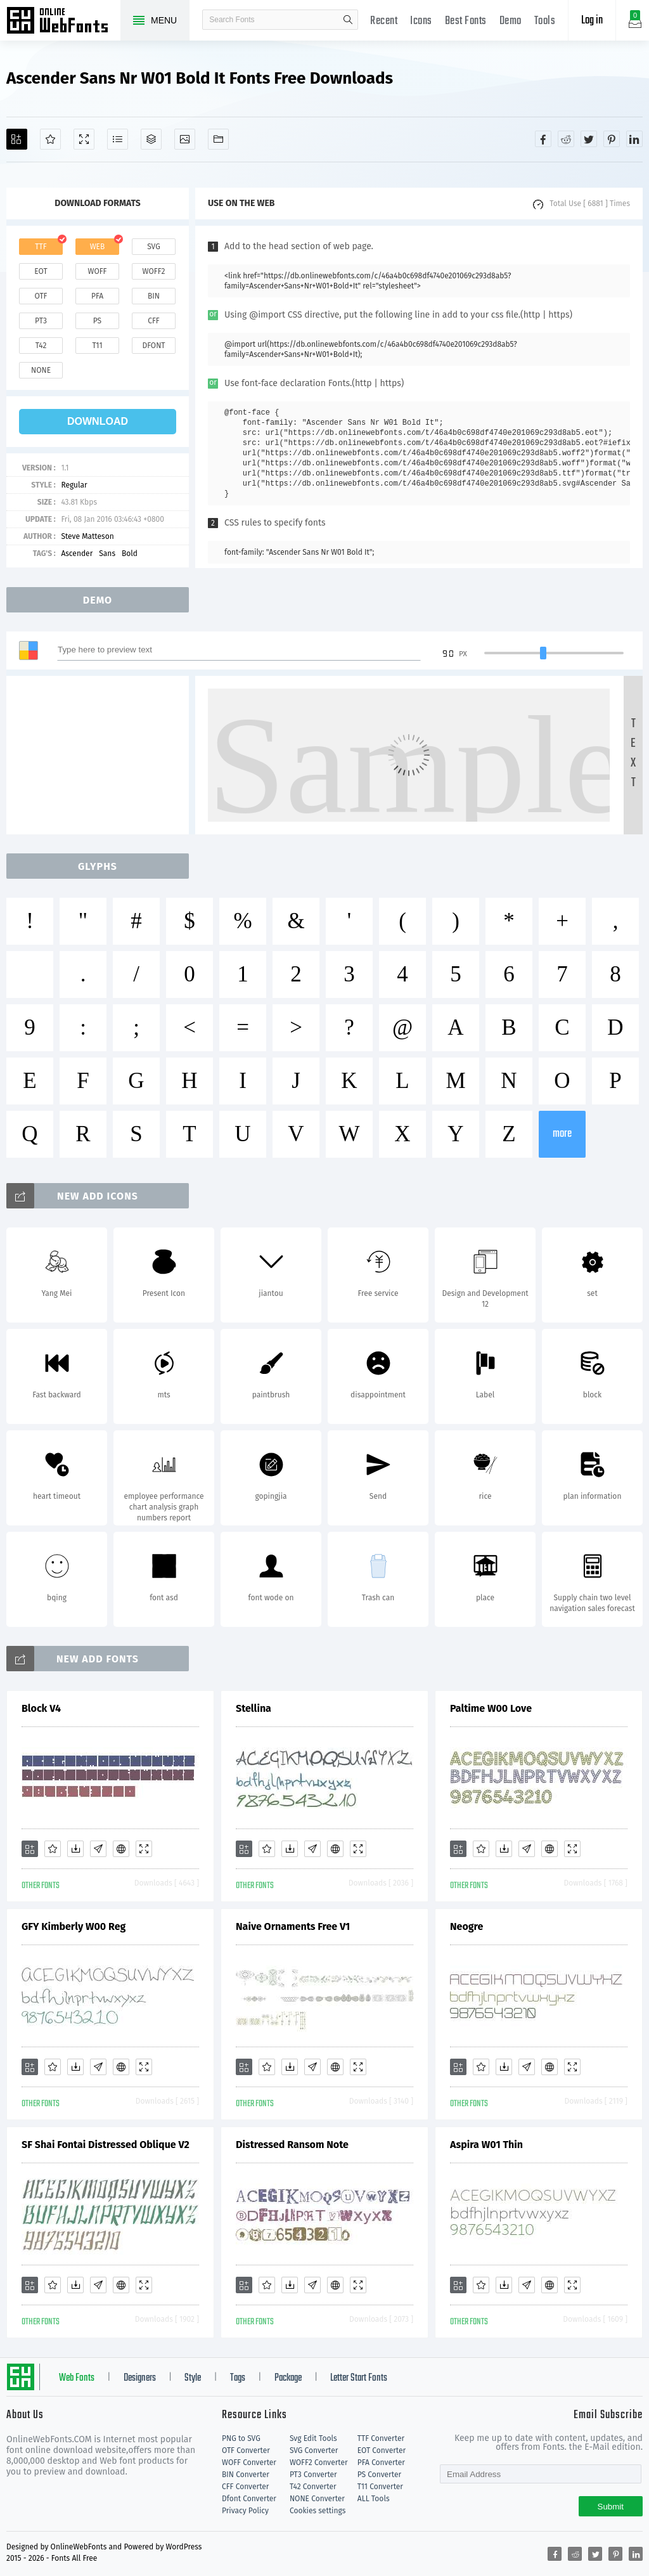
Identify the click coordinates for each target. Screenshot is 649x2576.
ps (97, 320)
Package (288, 2378)
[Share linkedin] (634, 139)
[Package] (151, 139)
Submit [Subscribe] (611, 2506)
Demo (510, 21)
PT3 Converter (313, 2474)
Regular (74, 485)
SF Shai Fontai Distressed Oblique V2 (106, 2145)
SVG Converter (314, 2450)
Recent (383, 21)
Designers (140, 2378)
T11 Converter (380, 2486)
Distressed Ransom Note (292, 2145)
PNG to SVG (241, 2438)
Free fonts (63, 21)
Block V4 (41, 1708)
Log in (592, 20)
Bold (130, 553)
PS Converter (379, 2474)
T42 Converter (313, 2486)
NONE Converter (317, 2498)
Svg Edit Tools (313, 2438)
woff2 (154, 271)
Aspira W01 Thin (486, 2145)
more (562, 1134)
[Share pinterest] (611, 139)
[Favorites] (50, 139)
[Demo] (84, 139)
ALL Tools (373, 2498)
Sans (107, 553)
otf (41, 296)
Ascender (77, 553)
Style (192, 2378)
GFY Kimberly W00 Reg (73, 1926)
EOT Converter (381, 2450)
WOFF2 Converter (319, 2462)
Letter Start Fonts (358, 2378)
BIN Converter (245, 2474)
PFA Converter (381, 2462)
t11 (97, 345)
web (97, 246)
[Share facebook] (543, 139)
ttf (40, 246)
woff (96, 271)
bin (154, 296)
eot (40, 271)
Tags (237, 2378)
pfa (97, 296)
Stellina (253, 1708)
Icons (421, 21)
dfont (153, 345)
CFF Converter (245, 2486)
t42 (41, 345)
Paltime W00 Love (491, 1708)
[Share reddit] (566, 139)
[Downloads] (75, 1849)
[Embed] (121, 1849)
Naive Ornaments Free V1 (293, 1926)
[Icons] (184, 139)
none (41, 370)
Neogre (466, 1926)
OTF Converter (246, 2450)
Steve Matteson (87, 536)
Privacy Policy (245, 2510)
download (97, 421)
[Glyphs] (117, 139)
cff (154, 320)
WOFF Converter (249, 2462)
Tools (545, 21)
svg (153, 246)
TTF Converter (380, 2438)
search (347, 19)
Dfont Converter (249, 2498)
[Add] (16, 139)
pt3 (41, 320)
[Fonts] (218, 139)
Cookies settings (317, 2510)
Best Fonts (466, 21)
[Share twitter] (589, 139)
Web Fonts (76, 2378)
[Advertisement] (101, 755)
